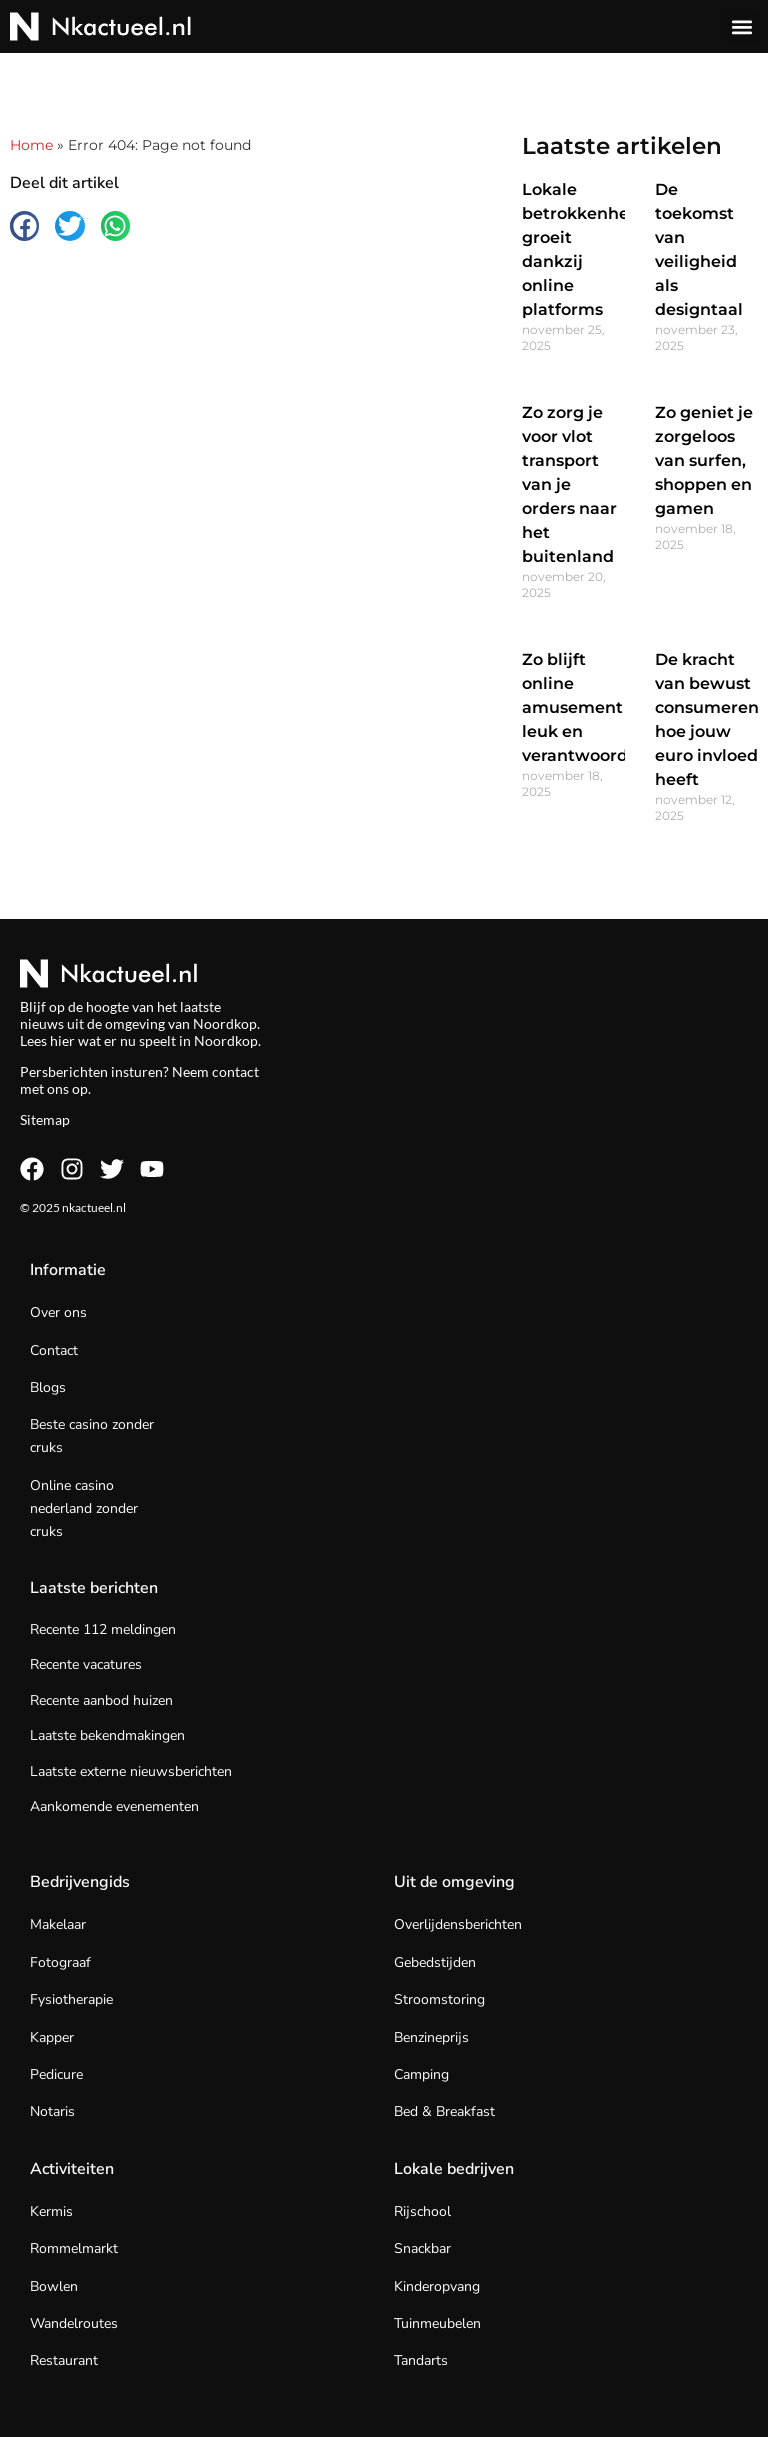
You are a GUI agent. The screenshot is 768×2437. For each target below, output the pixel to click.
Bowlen (54, 2286)
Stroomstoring (439, 1999)
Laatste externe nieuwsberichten (131, 1771)
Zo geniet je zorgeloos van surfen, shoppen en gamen (704, 460)
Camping (421, 2074)
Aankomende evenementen (114, 1806)
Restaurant (64, 2360)
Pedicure (56, 2074)
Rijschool (422, 2211)
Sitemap (45, 1119)
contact (235, 1071)
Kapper (52, 2037)
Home (31, 145)
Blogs (48, 1387)
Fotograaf (60, 1962)
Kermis (51, 2211)
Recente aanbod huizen (101, 1700)
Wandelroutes (74, 2323)
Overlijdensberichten (458, 1924)
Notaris (52, 2111)
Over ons (58, 1312)
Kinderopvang (437, 2286)
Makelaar (58, 1924)
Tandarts (421, 2360)
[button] (741, 26)
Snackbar (422, 2248)
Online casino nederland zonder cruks (84, 1508)
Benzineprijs (431, 2037)
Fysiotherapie (71, 1999)
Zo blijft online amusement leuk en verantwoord (575, 707)
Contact (54, 1350)
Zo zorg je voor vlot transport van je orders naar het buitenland (569, 484)
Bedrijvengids (80, 1882)
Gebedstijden (435, 1962)
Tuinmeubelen (437, 2323)
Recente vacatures (86, 1664)
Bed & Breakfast (444, 2111)
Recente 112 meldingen (103, 1629)
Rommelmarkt (74, 2248)
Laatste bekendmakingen (107, 1735)
